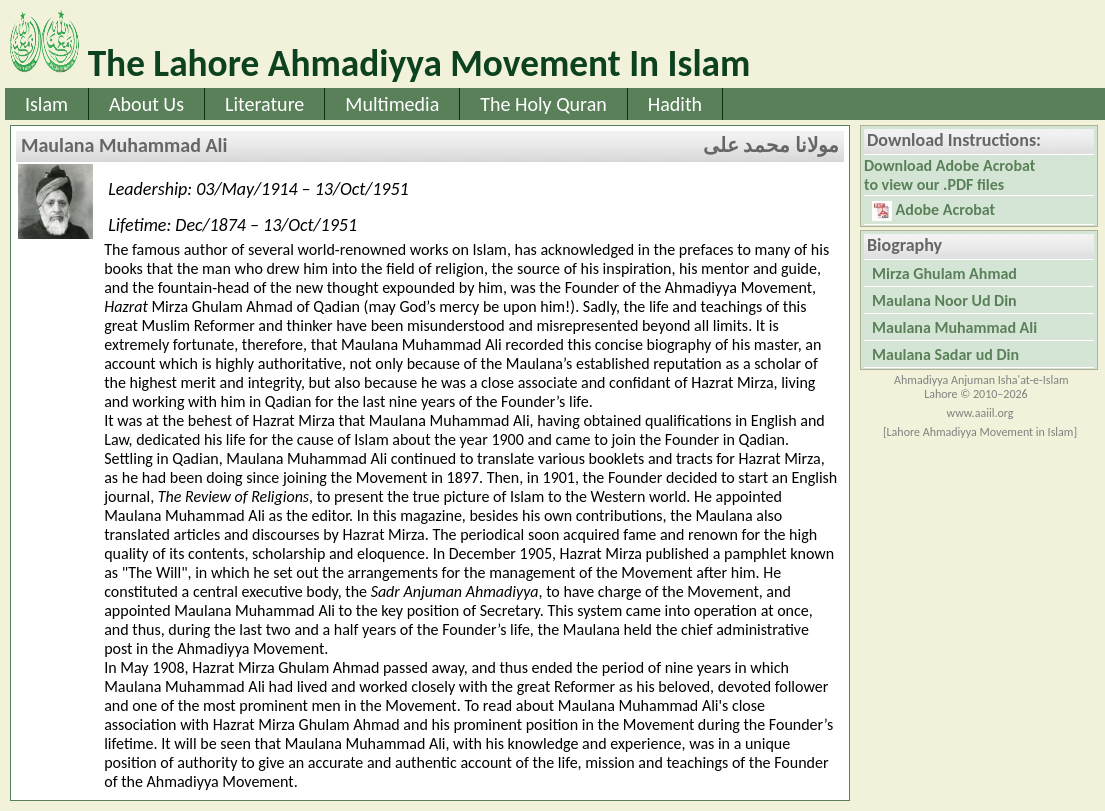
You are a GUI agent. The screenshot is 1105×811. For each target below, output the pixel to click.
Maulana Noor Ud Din (944, 300)
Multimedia (392, 104)
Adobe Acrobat (933, 210)
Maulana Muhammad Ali (954, 327)
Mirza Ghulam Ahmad (944, 273)
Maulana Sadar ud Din (945, 354)
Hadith (675, 104)
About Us (146, 104)
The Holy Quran (543, 104)
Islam (46, 104)
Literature (264, 104)
